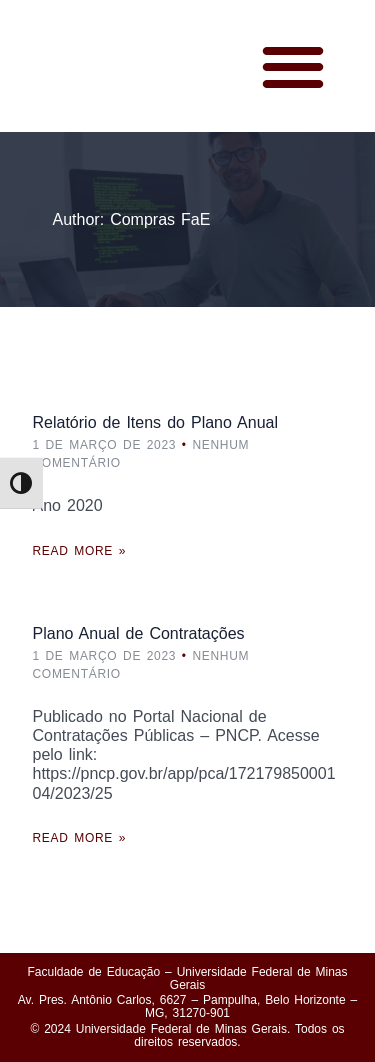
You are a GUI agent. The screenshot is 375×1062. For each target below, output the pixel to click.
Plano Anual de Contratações (139, 633)
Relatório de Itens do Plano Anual (156, 422)
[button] (293, 66)
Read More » (80, 551)
